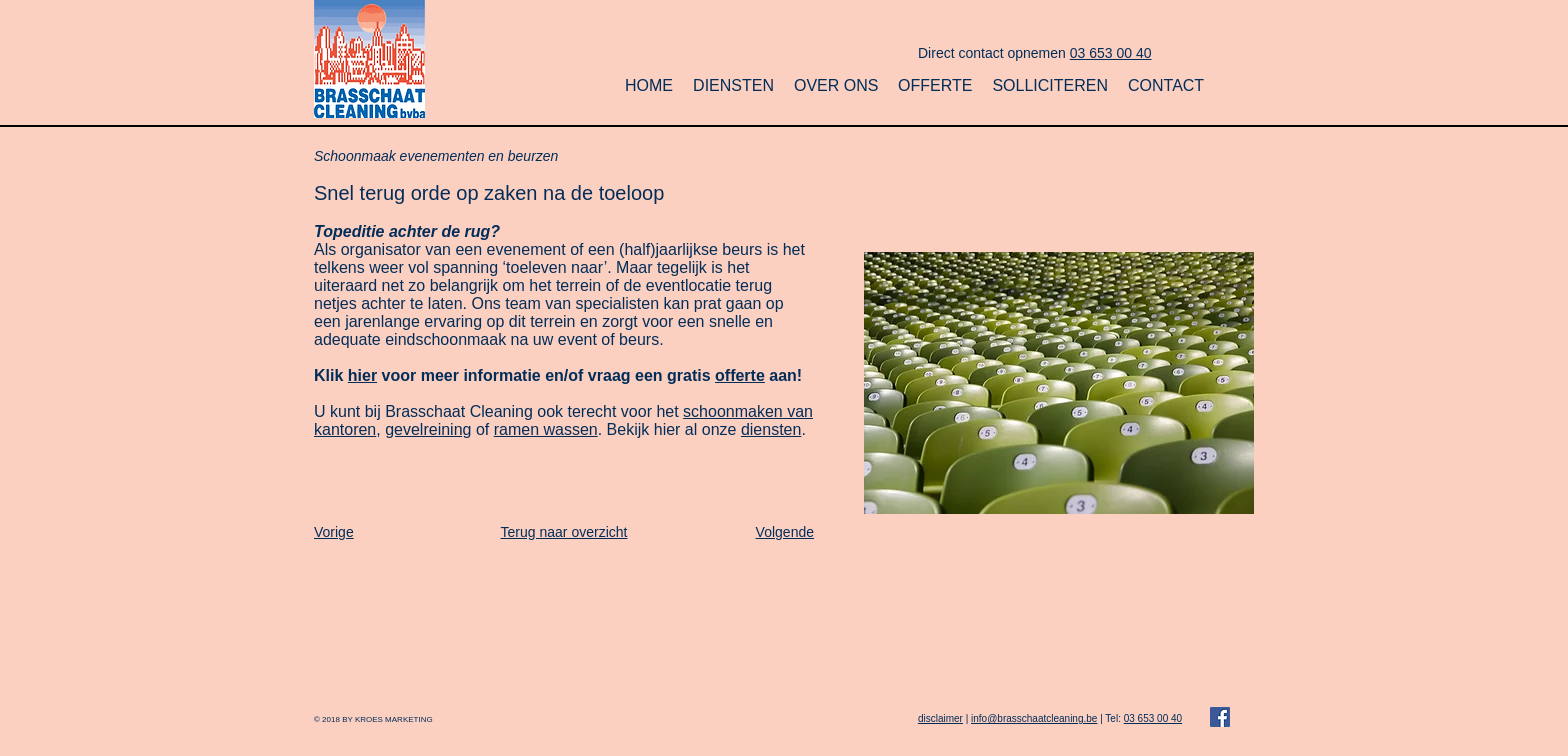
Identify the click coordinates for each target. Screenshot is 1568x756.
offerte (740, 375)
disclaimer (940, 718)
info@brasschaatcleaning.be (1034, 718)
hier (362, 375)
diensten (771, 429)
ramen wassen (546, 429)
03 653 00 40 (1111, 53)
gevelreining (428, 429)
